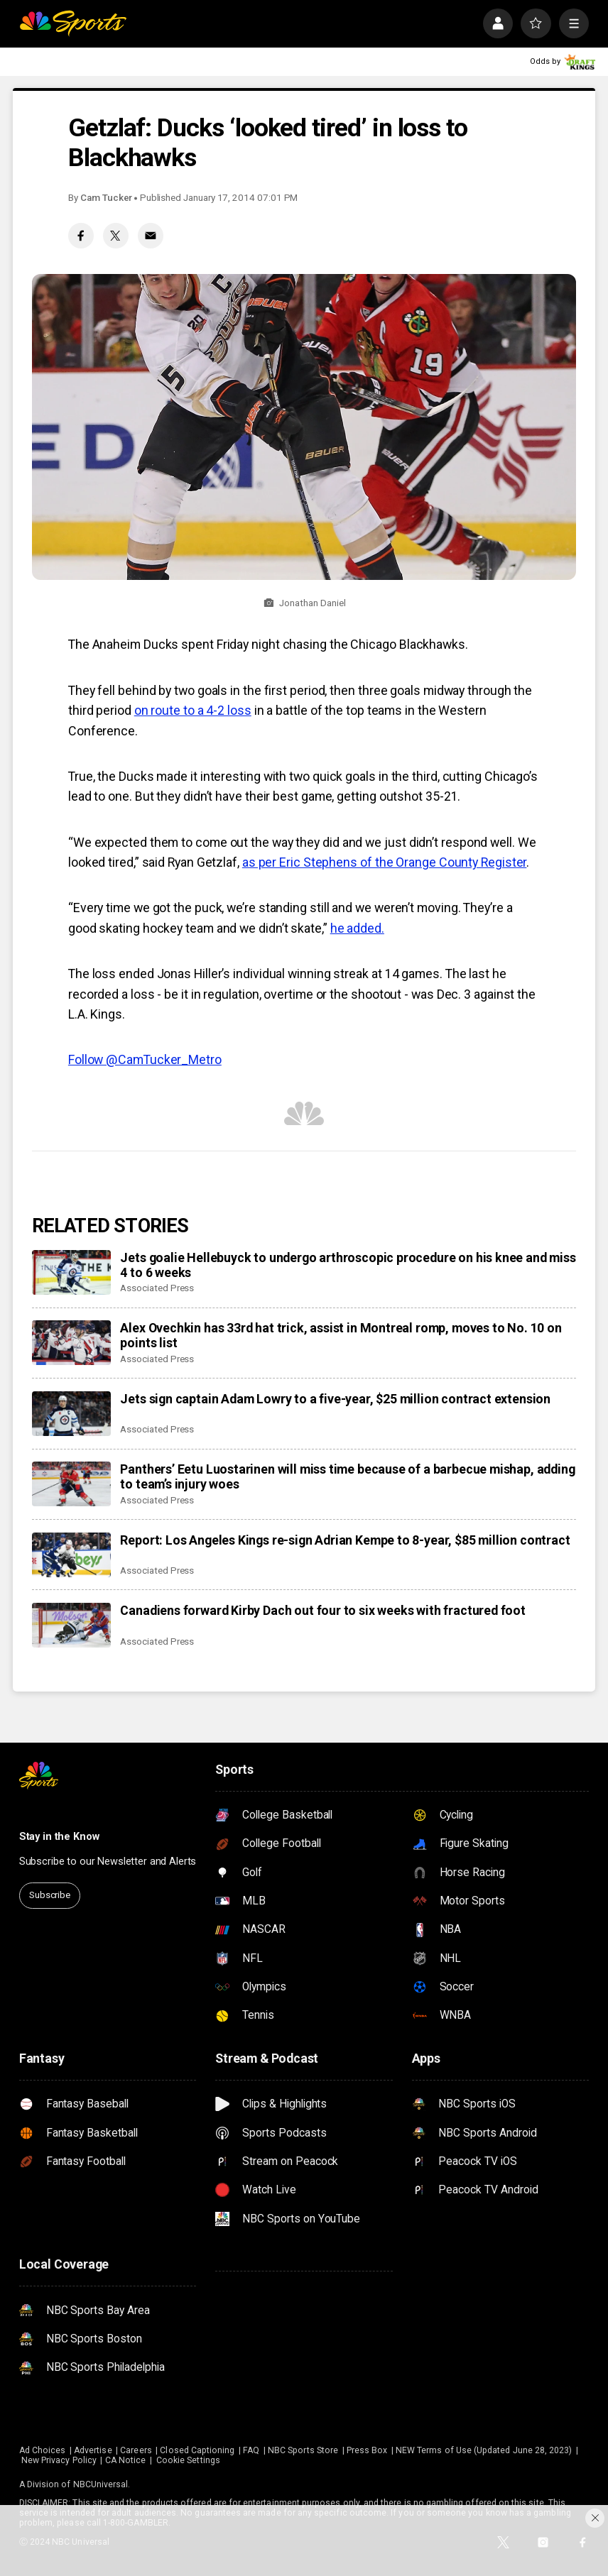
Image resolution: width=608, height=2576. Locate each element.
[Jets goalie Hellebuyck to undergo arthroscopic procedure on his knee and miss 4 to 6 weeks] (71, 1272)
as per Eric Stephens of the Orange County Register (384, 862)
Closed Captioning (197, 2450)
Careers (135, 2450)
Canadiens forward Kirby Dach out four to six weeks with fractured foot (323, 1610)
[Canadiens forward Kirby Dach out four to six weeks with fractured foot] (71, 1625)
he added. (357, 928)
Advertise (93, 2450)
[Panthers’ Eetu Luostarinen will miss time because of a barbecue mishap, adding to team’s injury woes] (71, 1484)
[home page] (73, 23)
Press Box (367, 2450)
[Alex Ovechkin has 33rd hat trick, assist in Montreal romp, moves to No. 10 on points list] (71, 1342)
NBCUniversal (101, 2484)
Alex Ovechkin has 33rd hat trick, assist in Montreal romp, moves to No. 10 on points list (340, 1335)
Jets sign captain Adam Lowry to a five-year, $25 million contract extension (335, 1398)
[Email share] (150, 235)
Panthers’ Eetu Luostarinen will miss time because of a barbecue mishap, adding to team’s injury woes (347, 1476)
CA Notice (125, 2460)
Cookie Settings (188, 2460)
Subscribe (49, 1895)
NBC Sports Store (303, 2450)
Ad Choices (42, 2450)
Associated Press (157, 1288)
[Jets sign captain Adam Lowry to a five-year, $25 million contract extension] (71, 1413)
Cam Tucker (106, 197)
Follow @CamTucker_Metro (145, 1059)
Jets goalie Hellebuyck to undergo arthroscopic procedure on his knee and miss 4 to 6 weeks (347, 1265)
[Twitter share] (116, 235)
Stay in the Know (59, 1837)
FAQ (251, 2450)
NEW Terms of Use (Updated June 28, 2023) (484, 2450)
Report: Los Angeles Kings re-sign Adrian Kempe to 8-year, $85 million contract (345, 1540)
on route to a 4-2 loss (192, 710)
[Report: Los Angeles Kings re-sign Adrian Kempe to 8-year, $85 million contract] (71, 1555)
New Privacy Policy (59, 2460)
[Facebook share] (81, 235)
